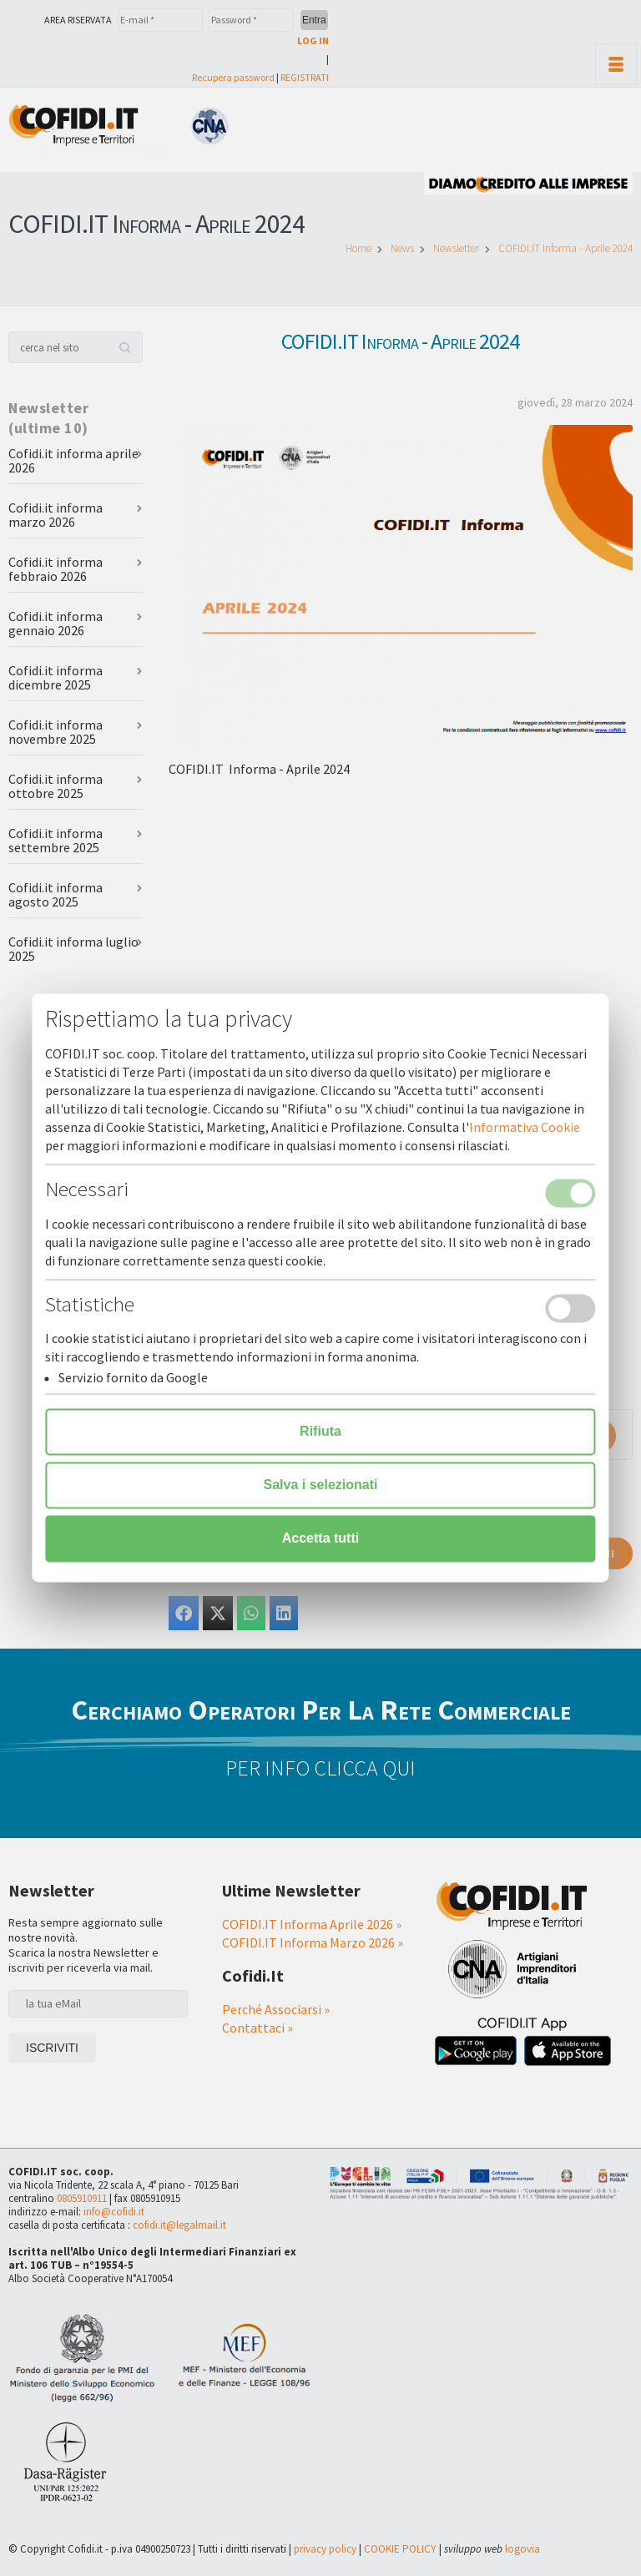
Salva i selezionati (321, 1485)
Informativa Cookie (524, 1127)
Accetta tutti (320, 1539)
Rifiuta (320, 1432)
